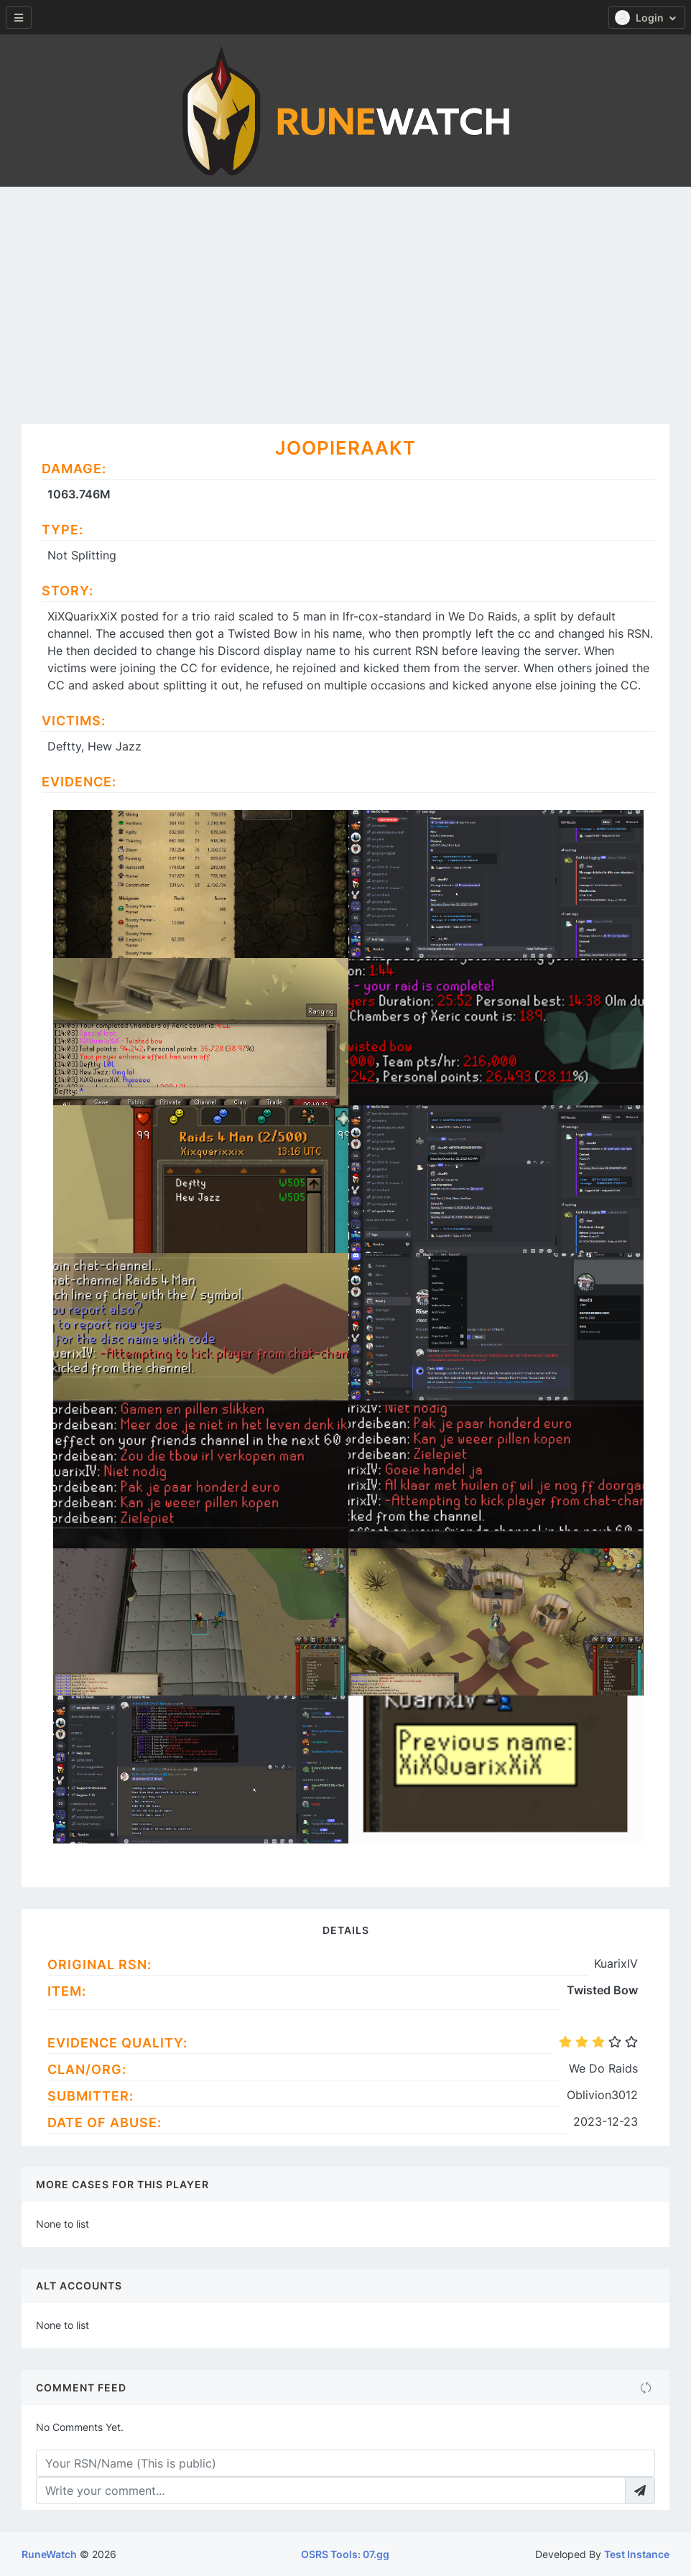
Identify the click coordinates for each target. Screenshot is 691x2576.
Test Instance (636, 2554)
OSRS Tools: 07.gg (345, 2554)
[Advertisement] (345, 294)
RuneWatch (49, 2554)
